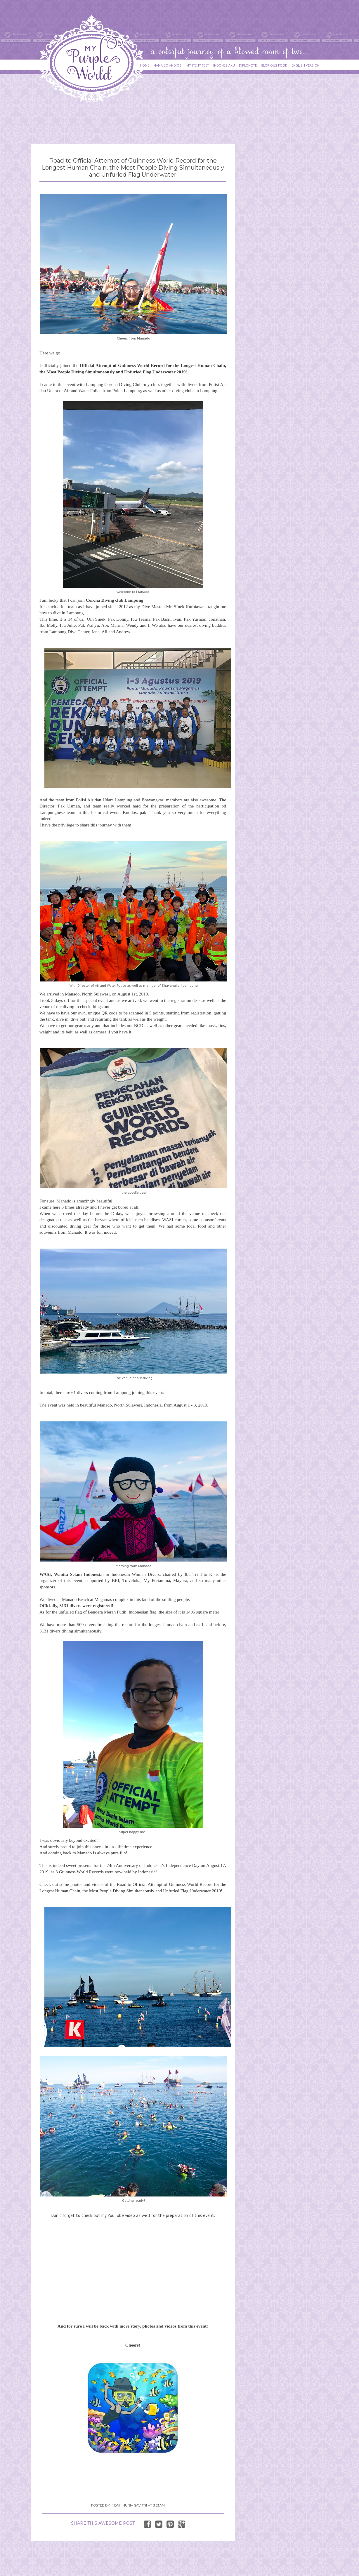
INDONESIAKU (224, 65)
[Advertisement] (137, 120)
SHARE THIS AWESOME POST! (103, 2523)
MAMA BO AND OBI (167, 65)
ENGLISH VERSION (306, 65)
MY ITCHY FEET (197, 65)
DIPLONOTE (248, 65)
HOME (144, 65)
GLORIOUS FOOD (274, 65)
